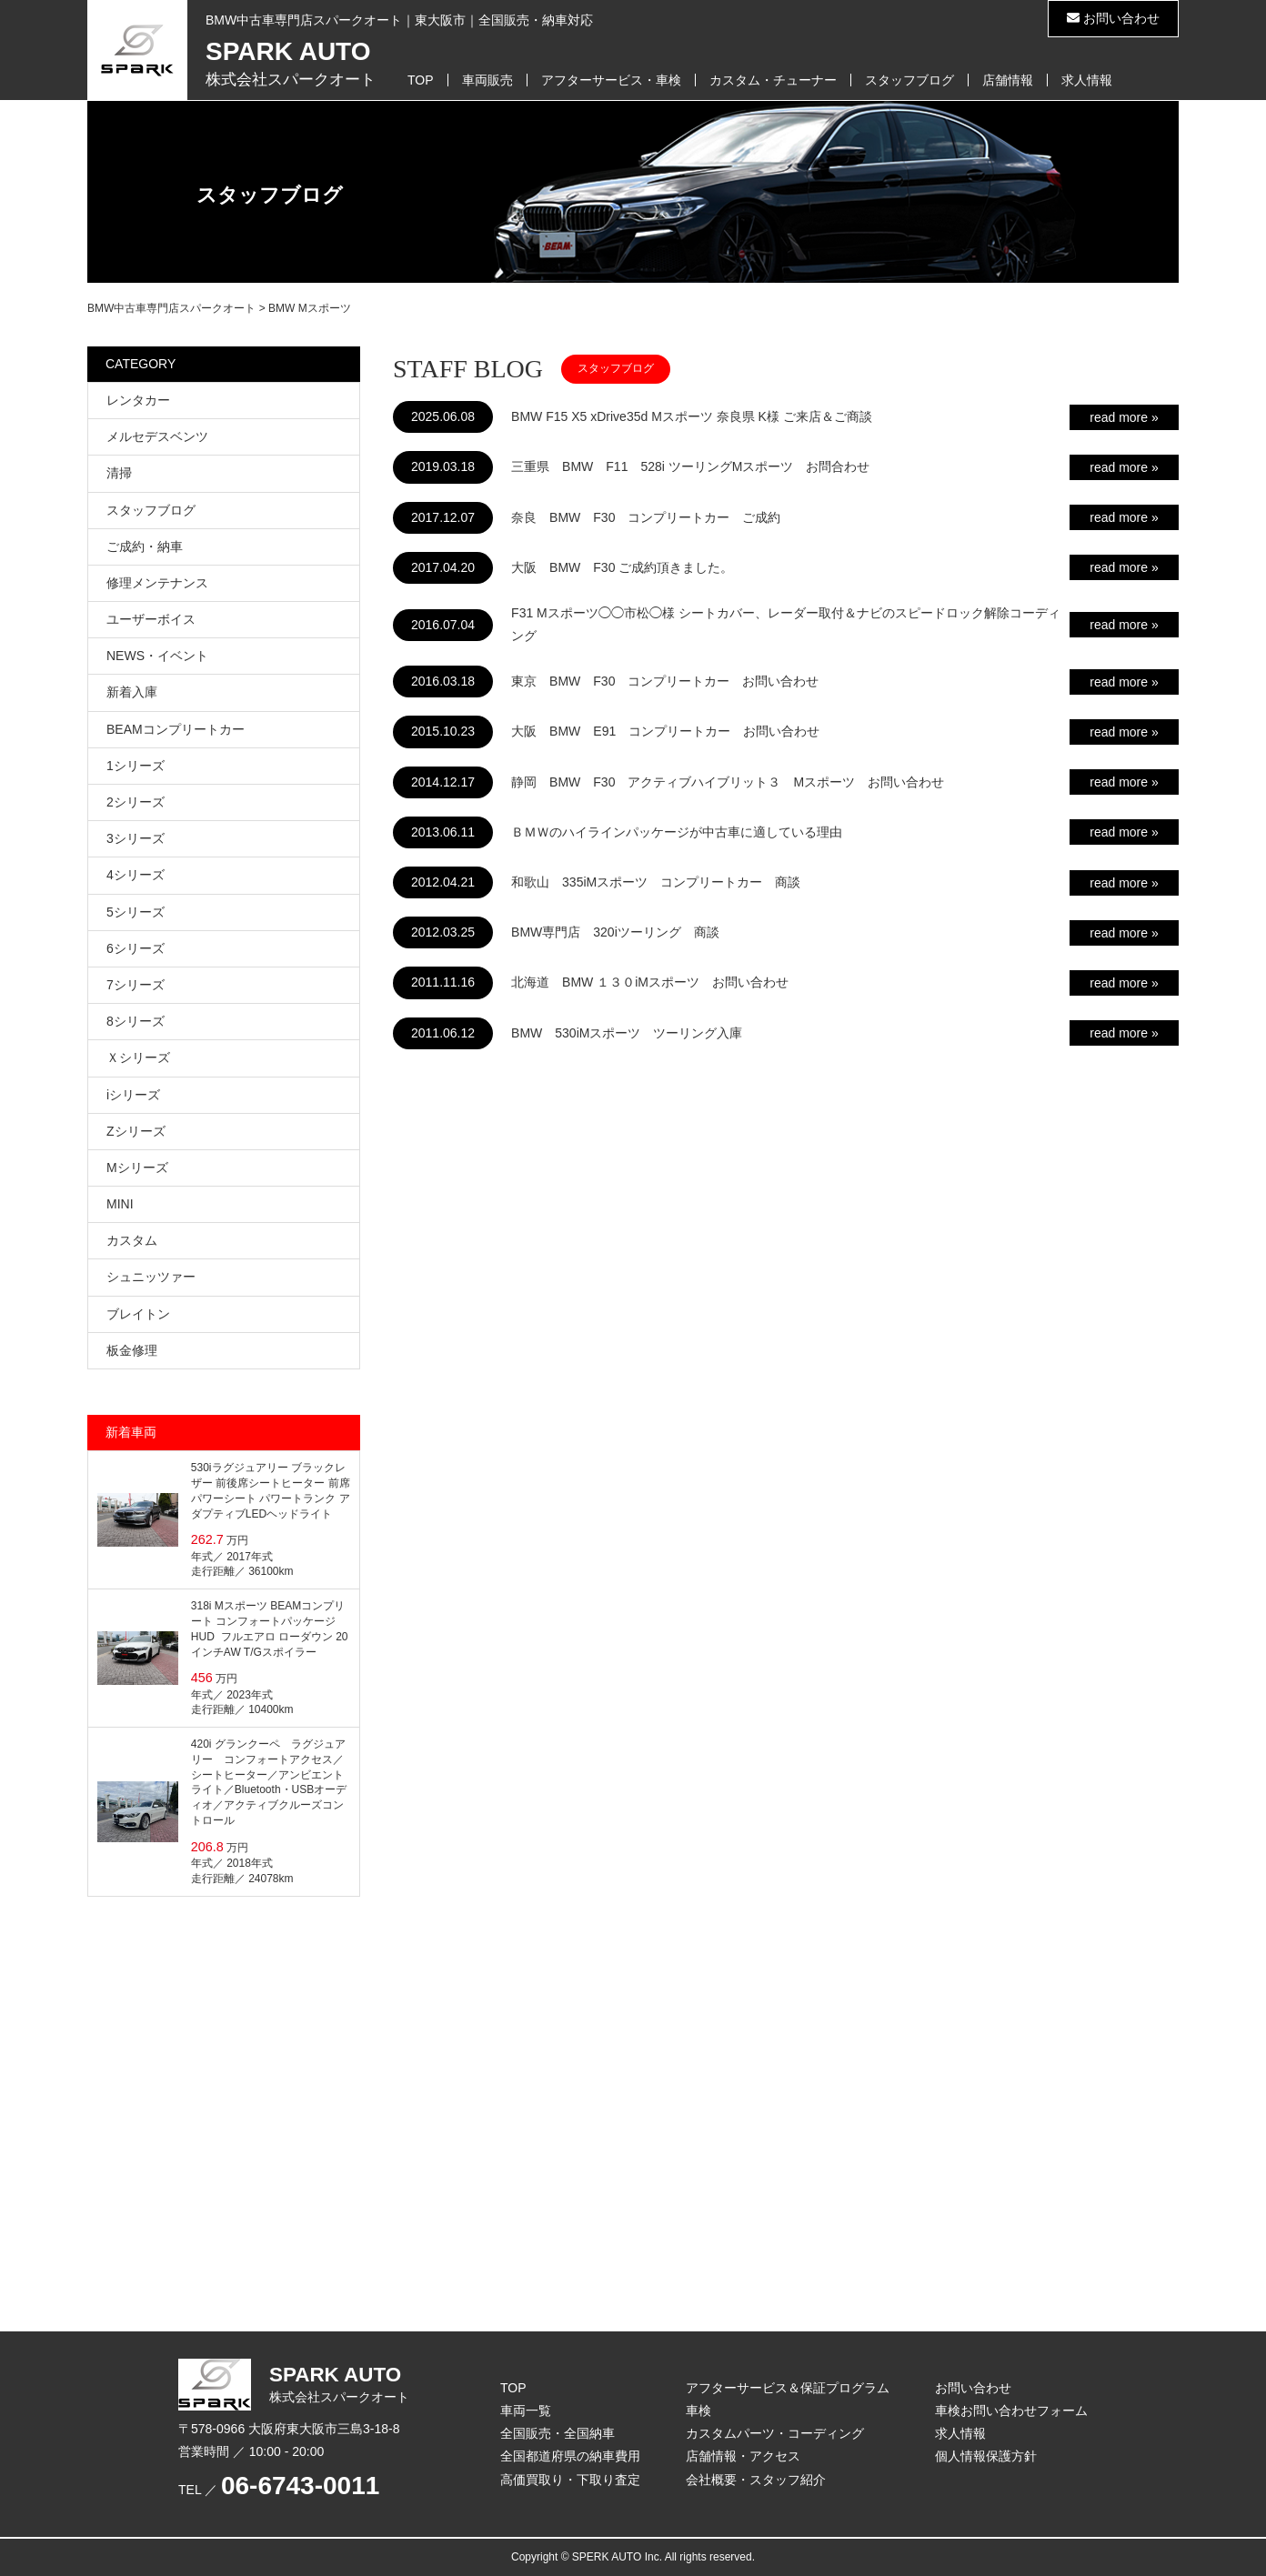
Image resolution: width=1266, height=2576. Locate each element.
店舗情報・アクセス (743, 2456)
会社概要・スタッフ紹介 (756, 2479)
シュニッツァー (151, 1276)
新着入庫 (131, 692)
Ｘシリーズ (138, 1057)
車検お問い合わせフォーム (1011, 2410)
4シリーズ (135, 874)
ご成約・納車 (144, 546)
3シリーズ (135, 838)
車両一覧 (525, 2410)
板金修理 (131, 1350)
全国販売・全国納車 (557, 2433)
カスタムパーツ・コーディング (775, 2433)
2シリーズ (135, 802)
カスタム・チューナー (773, 80)
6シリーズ (135, 948)
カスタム (131, 1240)
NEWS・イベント (157, 655)
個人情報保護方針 (986, 2456)
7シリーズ (135, 984)
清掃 (119, 473)
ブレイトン (138, 1314)
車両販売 (487, 80)
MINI (120, 1204)
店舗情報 (1007, 80)
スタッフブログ (909, 80)
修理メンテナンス (157, 583)
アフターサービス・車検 (611, 80)
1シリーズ (135, 765)
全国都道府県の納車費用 (570, 2456)
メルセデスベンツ (157, 436)
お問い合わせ (1113, 18)
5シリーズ (135, 912)
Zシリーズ (136, 1131)
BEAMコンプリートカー (175, 729)
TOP (420, 80)
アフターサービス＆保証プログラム (787, 2388)
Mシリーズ (137, 1167)
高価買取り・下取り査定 (570, 2479)
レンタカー (138, 400)
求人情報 (1086, 80)
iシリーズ (133, 1095)
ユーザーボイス (151, 619)
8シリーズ (135, 1021)
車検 (698, 2410)
